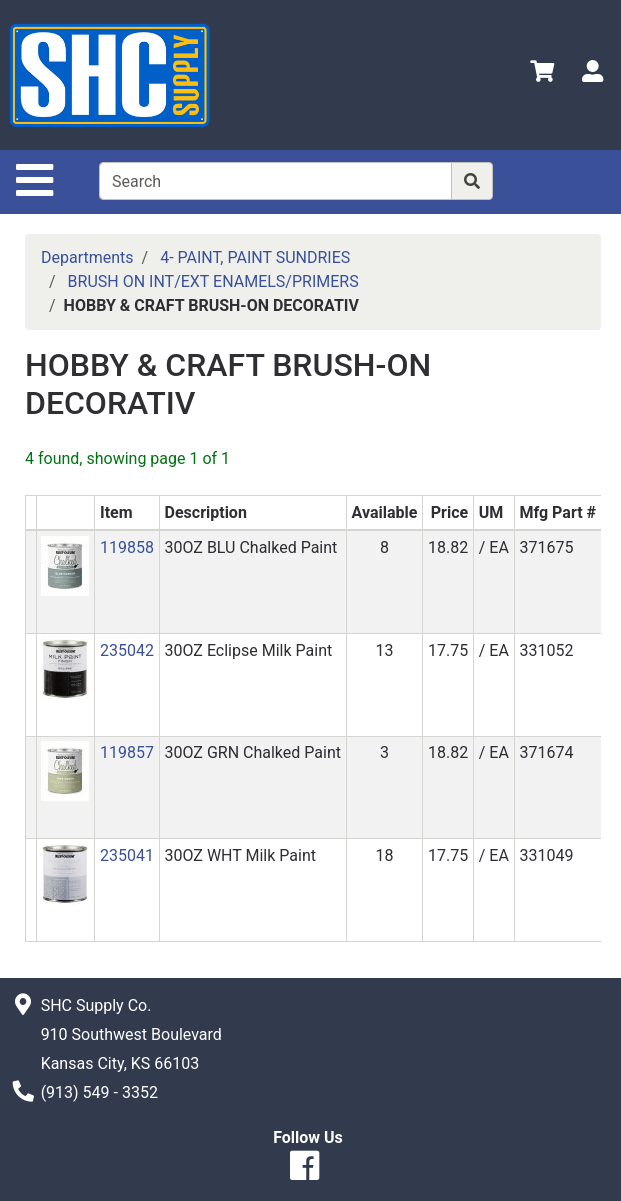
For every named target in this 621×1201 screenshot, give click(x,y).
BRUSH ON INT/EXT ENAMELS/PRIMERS (213, 281)
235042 (127, 650)
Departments (87, 257)
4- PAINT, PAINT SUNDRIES (255, 257)
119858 (127, 547)
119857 (127, 752)
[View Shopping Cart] (542, 74)
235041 (127, 855)
